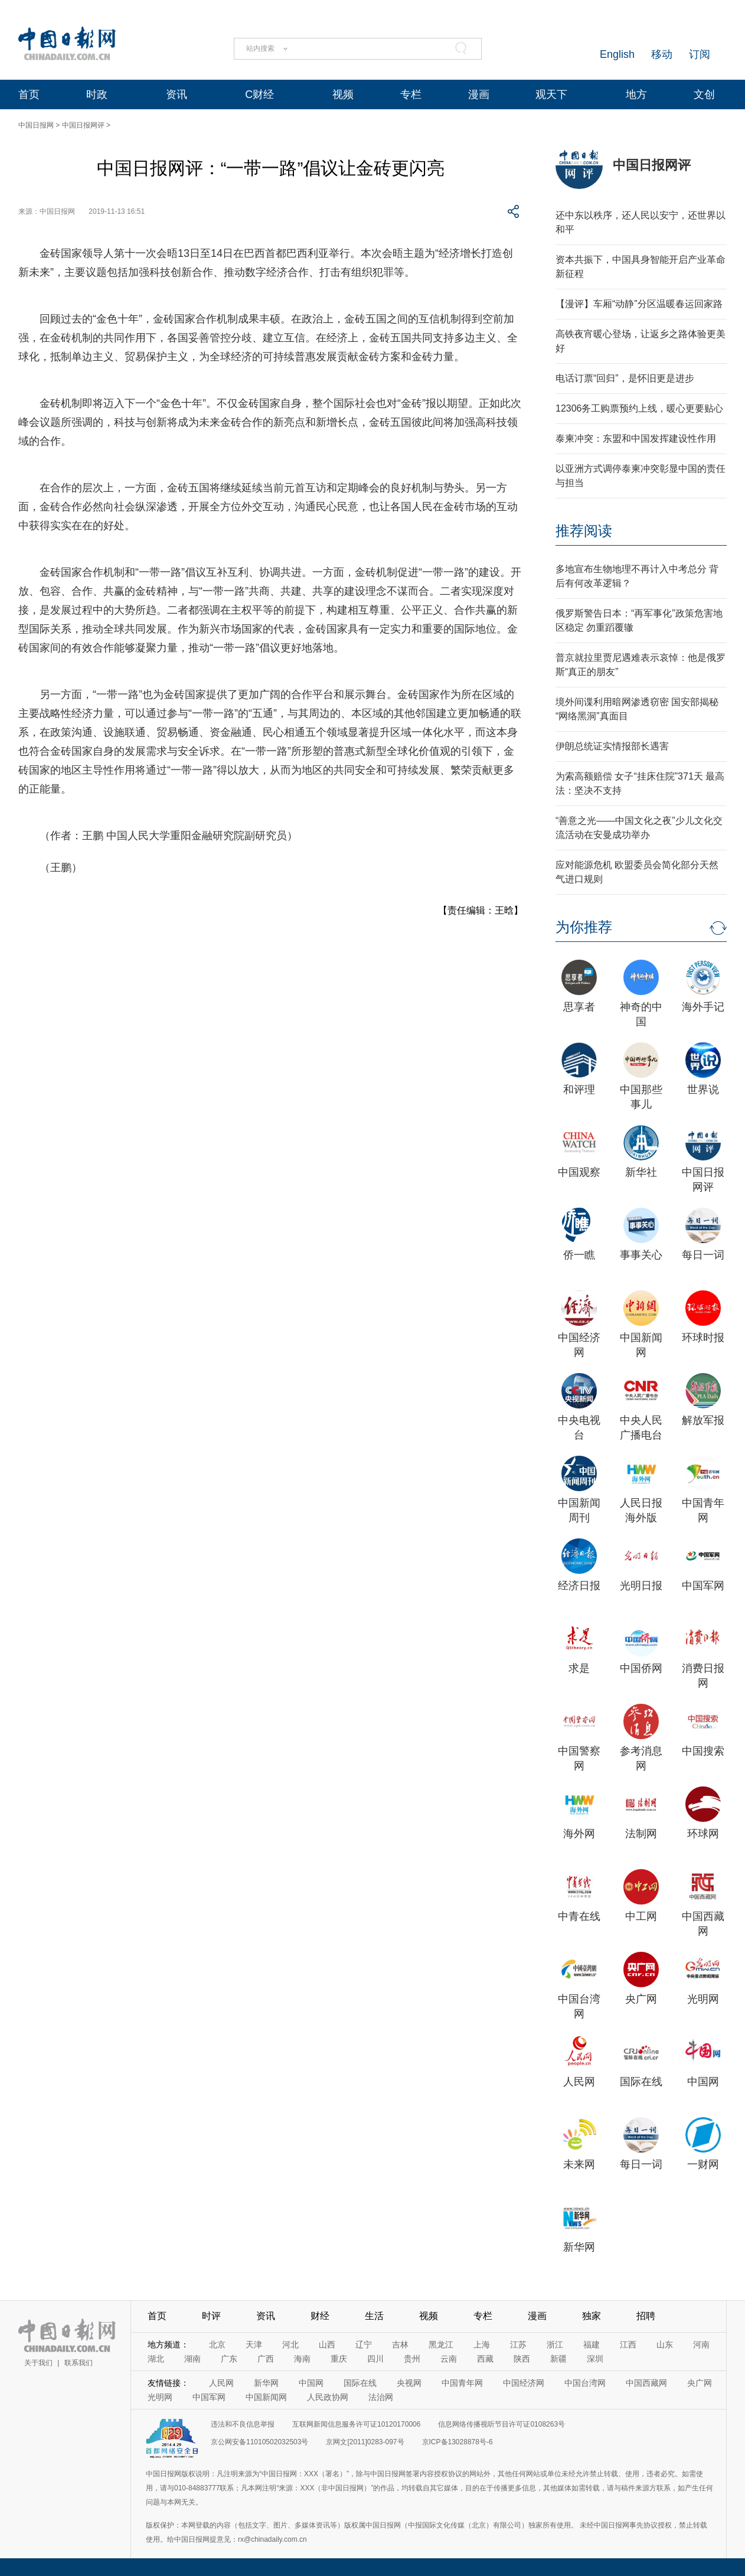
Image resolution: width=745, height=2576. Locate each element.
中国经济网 (523, 2383)
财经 (320, 2316)
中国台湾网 (585, 2383)
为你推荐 (584, 927)
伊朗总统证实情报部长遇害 (612, 746)
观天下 (551, 94)
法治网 (380, 2397)
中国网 (703, 2082)
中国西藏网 (646, 2383)
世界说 (703, 1089)
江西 (628, 2344)
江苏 (518, 2344)
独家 (591, 2316)
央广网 (641, 1999)
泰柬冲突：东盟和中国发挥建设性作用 (636, 438)
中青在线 (579, 1916)
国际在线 (641, 2082)
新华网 (579, 2247)
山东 (664, 2344)
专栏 (410, 94)
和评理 (579, 1089)
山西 (327, 2344)
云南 (448, 2358)
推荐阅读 (584, 531)
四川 (375, 2358)
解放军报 (703, 1420)
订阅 (699, 54)
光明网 (703, 1999)
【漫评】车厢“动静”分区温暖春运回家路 (639, 304)
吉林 (400, 2344)
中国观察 (579, 1172)
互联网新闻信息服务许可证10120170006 (356, 2424)
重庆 (339, 2358)
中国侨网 (641, 1668)
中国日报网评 (83, 125)
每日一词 (703, 1255)
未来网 (579, 2164)
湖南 (192, 2358)
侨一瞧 (579, 1255)
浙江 (555, 2344)
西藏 (485, 2358)
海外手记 (703, 1007)
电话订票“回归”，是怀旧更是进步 (625, 378)
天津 (254, 2344)
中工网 (641, 1916)
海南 (302, 2358)
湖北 (156, 2358)
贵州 (412, 2358)
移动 (661, 54)
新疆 (558, 2358)
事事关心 (641, 1255)
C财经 (259, 94)
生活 (374, 2316)
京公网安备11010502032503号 (259, 2442)
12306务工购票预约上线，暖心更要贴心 (640, 408)
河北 (290, 2344)
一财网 (703, 2164)
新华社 (641, 1172)
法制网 (641, 1834)
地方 (636, 94)
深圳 (595, 2358)
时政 (96, 94)
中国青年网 (462, 2383)
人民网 (579, 2082)
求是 (579, 1668)
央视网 (409, 2383)
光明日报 (641, 1586)
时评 (211, 2316)
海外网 (579, 1834)
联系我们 (78, 2363)
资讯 (176, 94)
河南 (701, 2344)
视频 (343, 94)
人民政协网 (327, 2397)
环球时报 (703, 1338)
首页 (29, 94)
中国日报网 (36, 125)
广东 (229, 2358)
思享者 (579, 1007)
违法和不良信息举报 (243, 2424)
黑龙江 (441, 2344)
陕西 (522, 2358)
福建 (591, 2344)
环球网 (703, 1834)
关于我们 (38, 2363)
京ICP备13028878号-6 (457, 2442)
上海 (481, 2344)
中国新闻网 (266, 2397)
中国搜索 (703, 1751)
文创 (704, 94)
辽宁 (363, 2344)
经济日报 (579, 1586)
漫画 (478, 94)
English (617, 54)
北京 (217, 2344)
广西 (265, 2358)
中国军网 (703, 1586)
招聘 (645, 2316)
